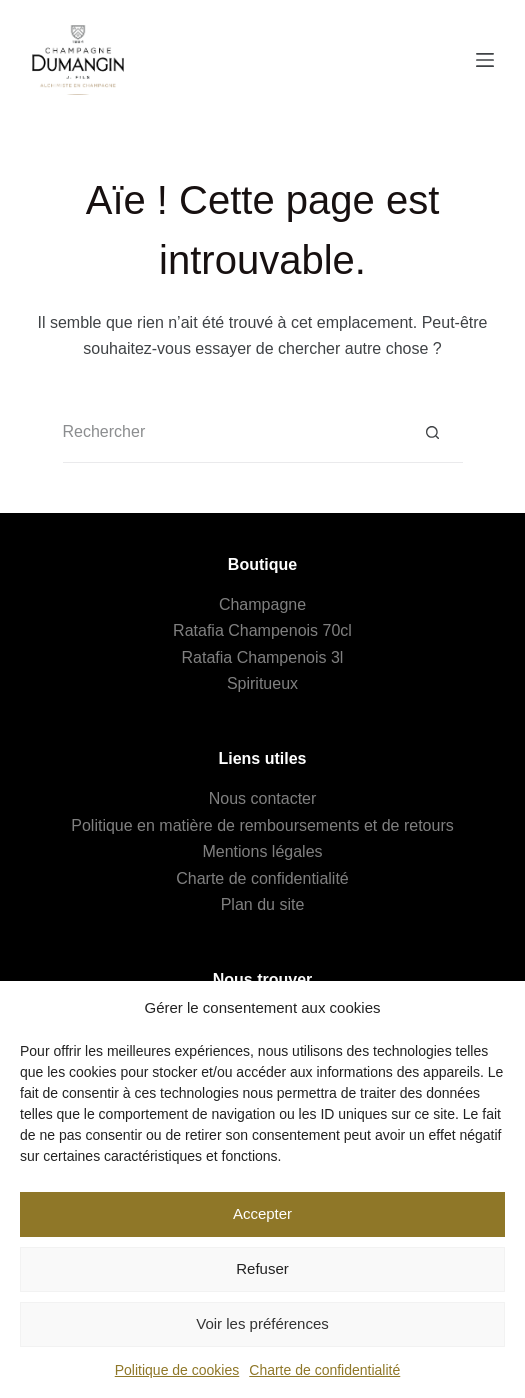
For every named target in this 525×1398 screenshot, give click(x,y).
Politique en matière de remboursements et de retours (262, 825)
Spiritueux (262, 683)
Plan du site (263, 904)
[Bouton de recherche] (433, 433)
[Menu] (485, 60)
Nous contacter (263, 798)
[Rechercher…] (233, 433)
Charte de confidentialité (324, 1370)
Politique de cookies (177, 1370)
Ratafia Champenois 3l (263, 657)
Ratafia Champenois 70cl (262, 630)
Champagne (262, 604)
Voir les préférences (262, 1323)
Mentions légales (262, 851)
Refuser (262, 1268)
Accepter (262, 1213)
